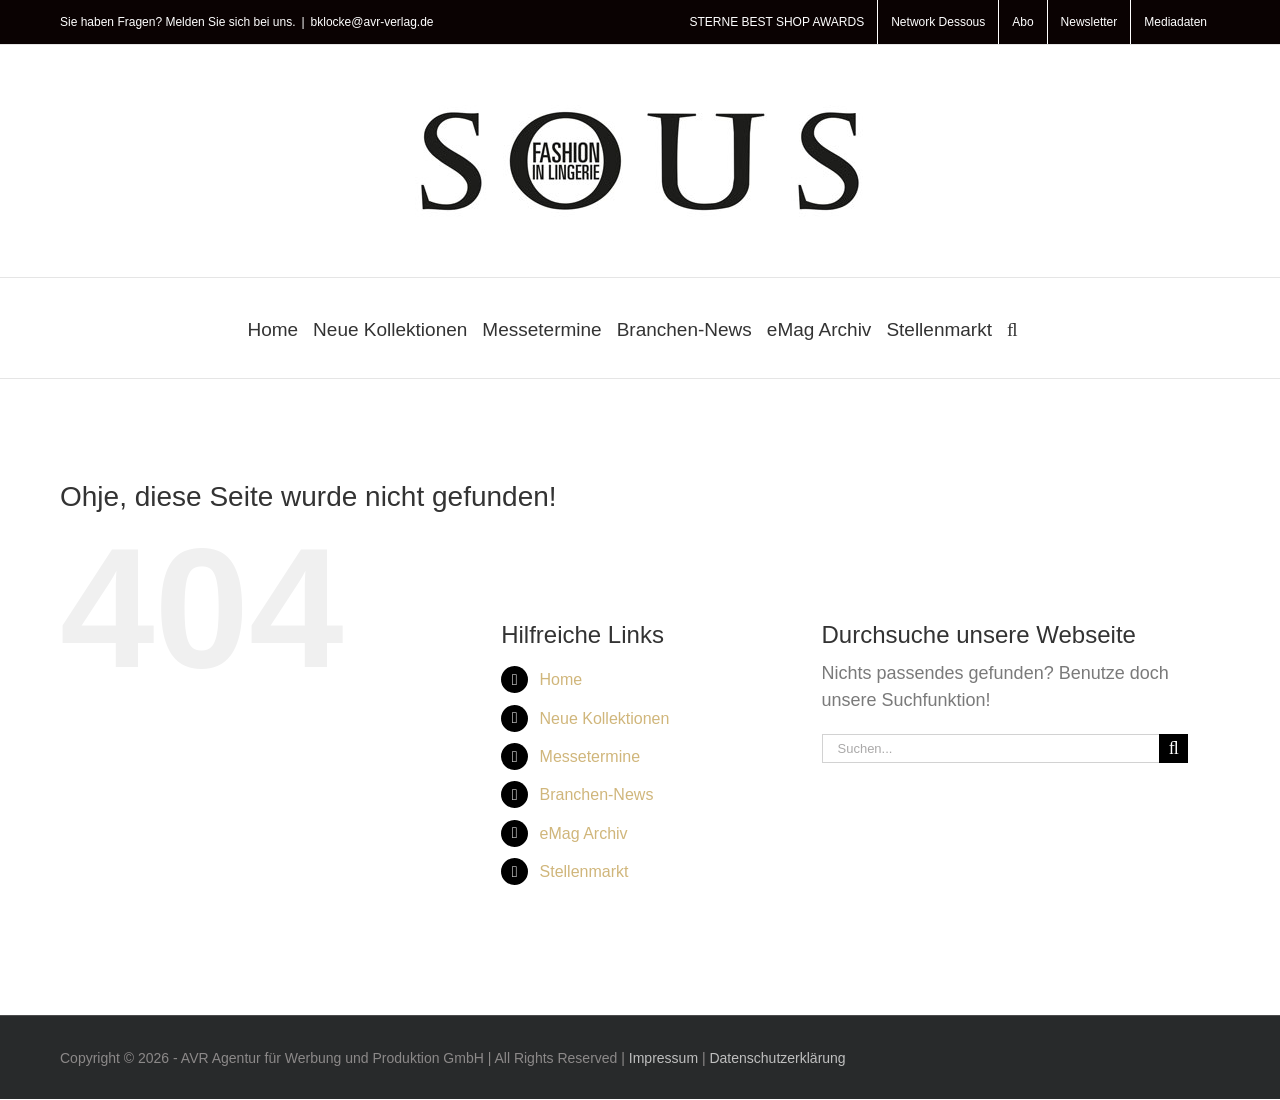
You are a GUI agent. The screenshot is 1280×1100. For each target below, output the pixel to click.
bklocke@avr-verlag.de (372, 22)
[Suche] (1173, 748)
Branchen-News (597, 794)
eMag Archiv (584, 833)
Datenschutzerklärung (777, 1058)
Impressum (663, 1058)
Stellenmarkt (584, 871)
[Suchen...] (991, 748)
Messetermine (590, 756)
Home (561, 679)
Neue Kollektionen (605, 718)
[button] (1012, 328)
